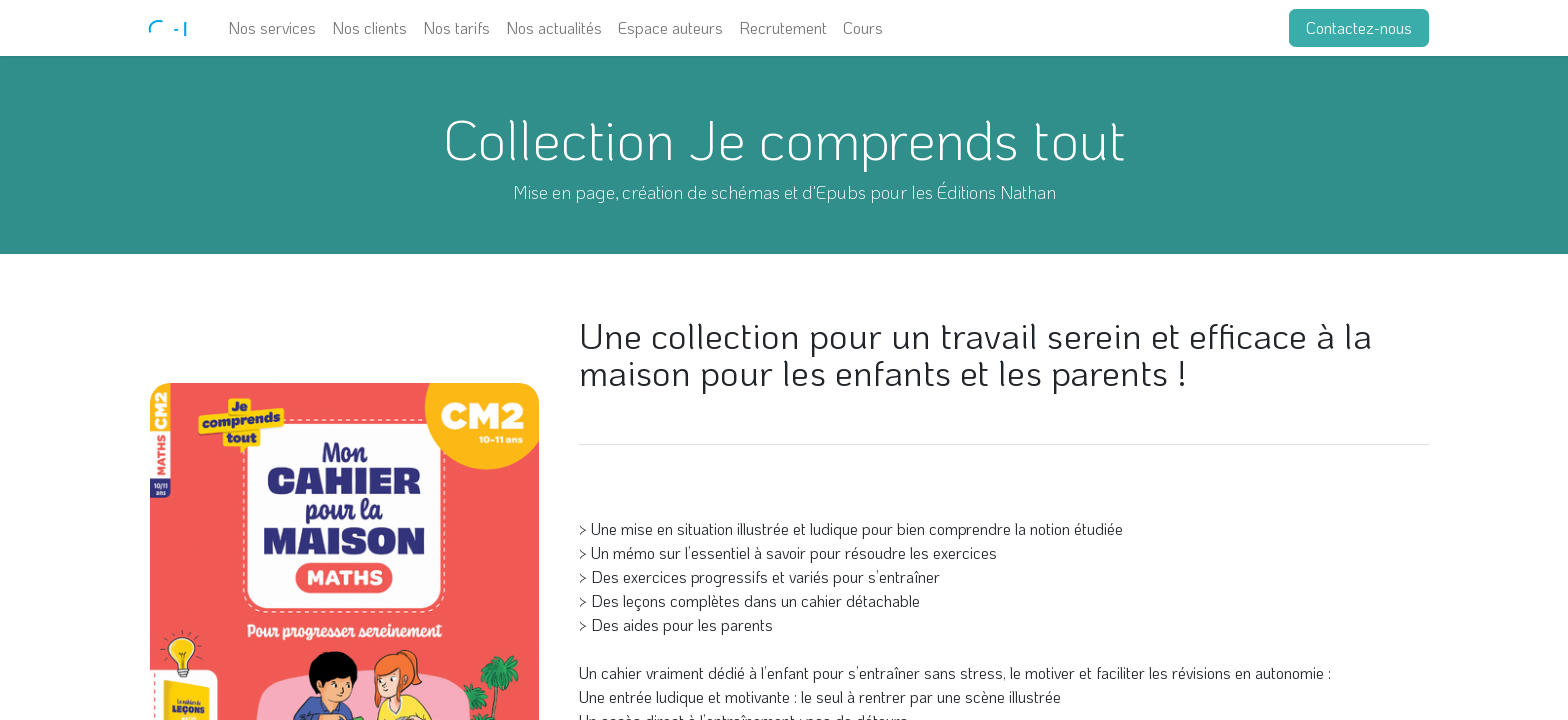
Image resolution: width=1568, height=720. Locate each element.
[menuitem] (272, 28)
